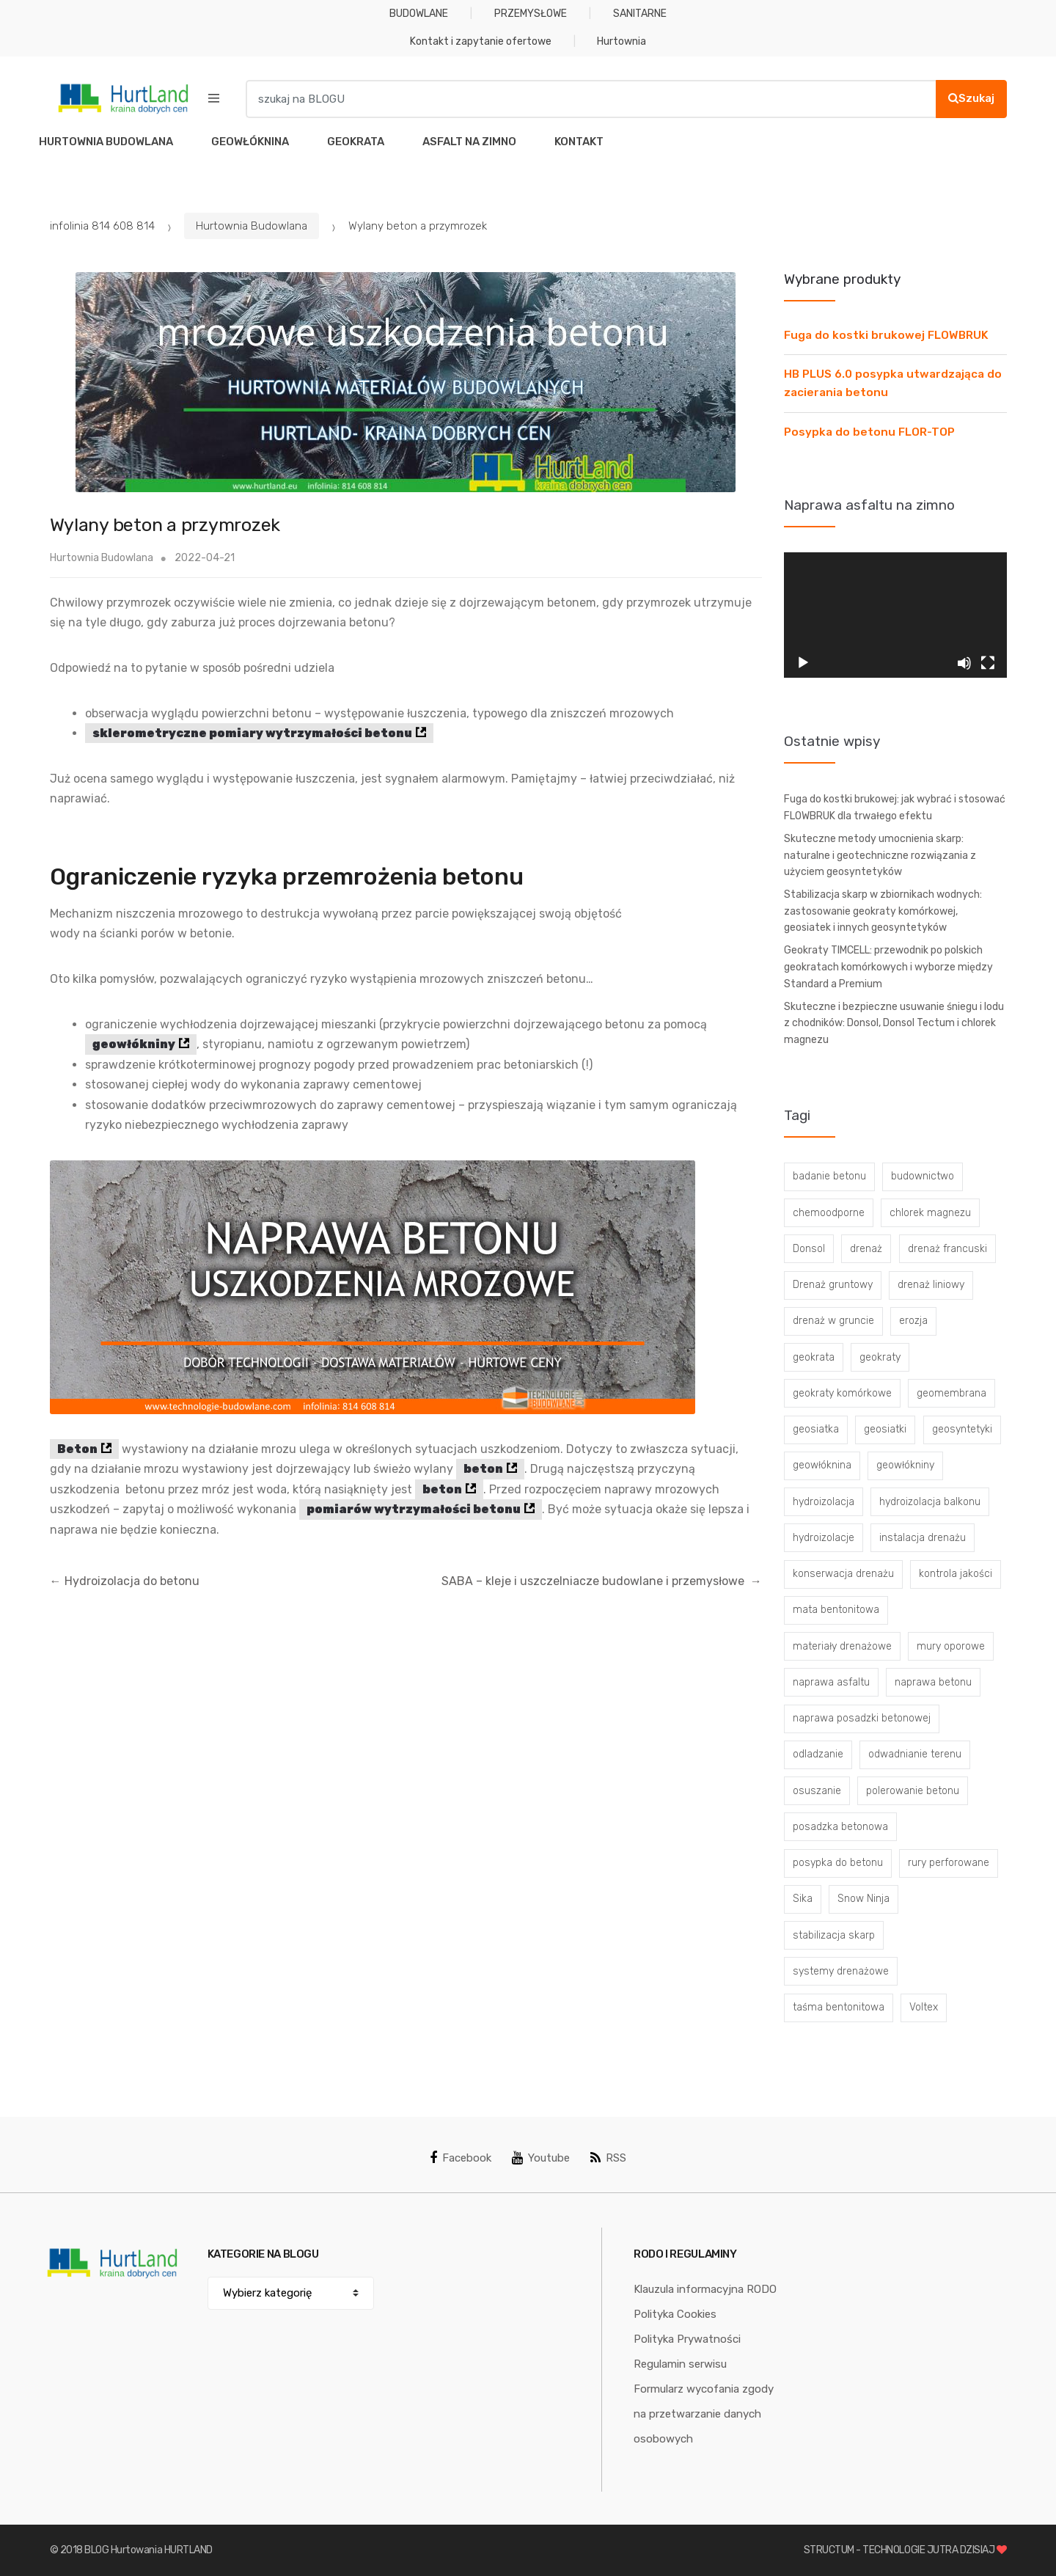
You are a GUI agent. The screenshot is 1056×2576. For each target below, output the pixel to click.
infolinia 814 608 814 (102, 226)
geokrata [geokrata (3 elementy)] (814, 1357)
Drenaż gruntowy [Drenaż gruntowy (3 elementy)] (833, 1284)
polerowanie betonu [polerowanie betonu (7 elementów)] (912, 1791)
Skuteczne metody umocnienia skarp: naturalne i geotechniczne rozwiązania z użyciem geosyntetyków (880, 855)
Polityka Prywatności (687, 2339)
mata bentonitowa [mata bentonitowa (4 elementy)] (836, 1609)
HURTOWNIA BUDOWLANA (106, 141)
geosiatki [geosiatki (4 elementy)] (885, 1429)
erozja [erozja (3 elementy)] (913, 1320)
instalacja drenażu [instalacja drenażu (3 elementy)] (922, 1538)
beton (483, 1469)
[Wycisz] (964, 663)
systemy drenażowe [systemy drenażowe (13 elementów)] (841, 1971)
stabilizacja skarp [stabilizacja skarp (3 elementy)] (834, 1935)
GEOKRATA (355, 141)
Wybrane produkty (842, 279)
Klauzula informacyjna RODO (705, 2289)
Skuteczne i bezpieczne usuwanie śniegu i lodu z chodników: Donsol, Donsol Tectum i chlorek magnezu (894, 1023)
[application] (895, 615)
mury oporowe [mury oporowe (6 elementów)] (951, 1646)
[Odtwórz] (803, 663)
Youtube (541, 2158)
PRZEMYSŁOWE (530, 13)
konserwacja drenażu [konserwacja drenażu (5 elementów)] (843, 1573)
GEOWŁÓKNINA (250, 141)
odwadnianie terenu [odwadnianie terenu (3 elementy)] (914, 1754)
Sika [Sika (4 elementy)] (803, 1898)
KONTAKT (579, 141)
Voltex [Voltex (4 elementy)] (923, 2007)
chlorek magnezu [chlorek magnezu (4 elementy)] (930, 1213)
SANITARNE (640, 13)
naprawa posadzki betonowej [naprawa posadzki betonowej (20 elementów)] (862, 1718)
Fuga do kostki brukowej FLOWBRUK (886, 335)
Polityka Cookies (675, 2314)
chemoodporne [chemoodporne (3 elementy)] (829, 1213)
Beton (77, 1449)
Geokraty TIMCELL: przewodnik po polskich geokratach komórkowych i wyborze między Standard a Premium (888, 966)
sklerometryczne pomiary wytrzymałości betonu (252, 733)
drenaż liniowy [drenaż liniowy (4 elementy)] (931, 1284)
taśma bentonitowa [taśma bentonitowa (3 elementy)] (838, 2007)
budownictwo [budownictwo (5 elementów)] (922, 1176)
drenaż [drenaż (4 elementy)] (866, 1249)
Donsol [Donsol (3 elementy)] (809, 1249)
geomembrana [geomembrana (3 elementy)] (951, 1393)
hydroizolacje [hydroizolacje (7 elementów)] (823, 1538)
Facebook (460, 2158)
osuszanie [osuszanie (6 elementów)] (817, 1791)
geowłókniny (133, 1044)
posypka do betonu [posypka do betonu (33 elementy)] (838, 1862)
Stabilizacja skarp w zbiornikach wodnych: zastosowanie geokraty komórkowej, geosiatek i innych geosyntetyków (883, 911)
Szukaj (971, 98)
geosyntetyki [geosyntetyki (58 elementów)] (962, 1429)
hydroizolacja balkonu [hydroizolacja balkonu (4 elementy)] (929, 1502)
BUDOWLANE (418, 13)
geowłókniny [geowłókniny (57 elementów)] (905, 1465)
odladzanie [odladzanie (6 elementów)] (818, 1754)
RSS (608, 2158)
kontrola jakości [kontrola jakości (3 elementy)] (955, 1573)
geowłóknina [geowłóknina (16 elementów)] (822, 1465)
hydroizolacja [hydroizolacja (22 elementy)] (823, 1502)
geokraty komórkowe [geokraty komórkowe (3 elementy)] (842, 1393)
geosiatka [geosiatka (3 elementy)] (816, 1429)
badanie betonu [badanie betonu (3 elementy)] (829, 1176)
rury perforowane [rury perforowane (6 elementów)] (948, 1862)
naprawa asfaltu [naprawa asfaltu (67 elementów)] (831, 1682)
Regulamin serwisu (680, 2364)
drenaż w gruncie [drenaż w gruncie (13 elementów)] (833, 1320)
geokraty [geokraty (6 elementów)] (880, 1357)
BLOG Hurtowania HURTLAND (148, 2550)
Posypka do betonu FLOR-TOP (869, 432)
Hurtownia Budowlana (251, 226)
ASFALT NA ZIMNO (469, 141)
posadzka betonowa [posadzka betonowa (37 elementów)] (840, 1827)
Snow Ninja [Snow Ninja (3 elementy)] (863, 1898)
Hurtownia (621, 41)
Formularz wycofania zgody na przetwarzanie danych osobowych (704, 2413)
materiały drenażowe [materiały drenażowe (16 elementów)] (842, 1646)
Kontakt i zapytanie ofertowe (480, 41)
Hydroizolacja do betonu (124, 1581)
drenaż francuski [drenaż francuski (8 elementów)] (947, 1249)
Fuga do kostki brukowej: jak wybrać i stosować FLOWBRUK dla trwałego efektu (894, 807)
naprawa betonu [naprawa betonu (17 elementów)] (933, 1682)
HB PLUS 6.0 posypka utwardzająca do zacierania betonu (893, 383)
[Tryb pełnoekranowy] (987, 663)
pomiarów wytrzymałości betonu (414, 1509)
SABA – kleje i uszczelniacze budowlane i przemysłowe (601, 1581)
